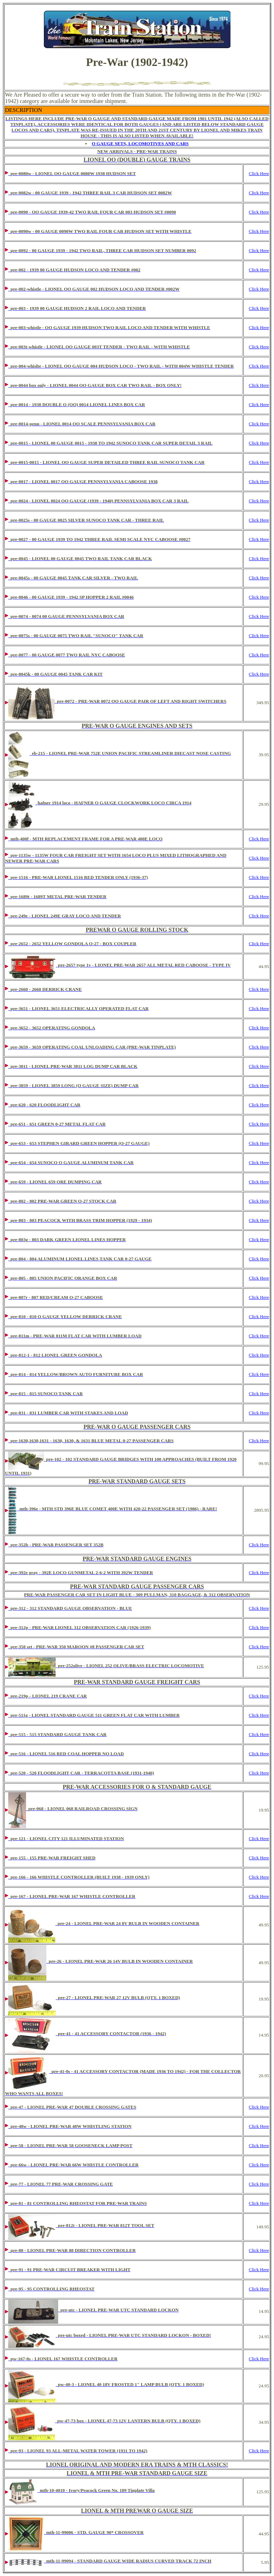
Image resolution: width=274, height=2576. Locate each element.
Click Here (259, 173)
